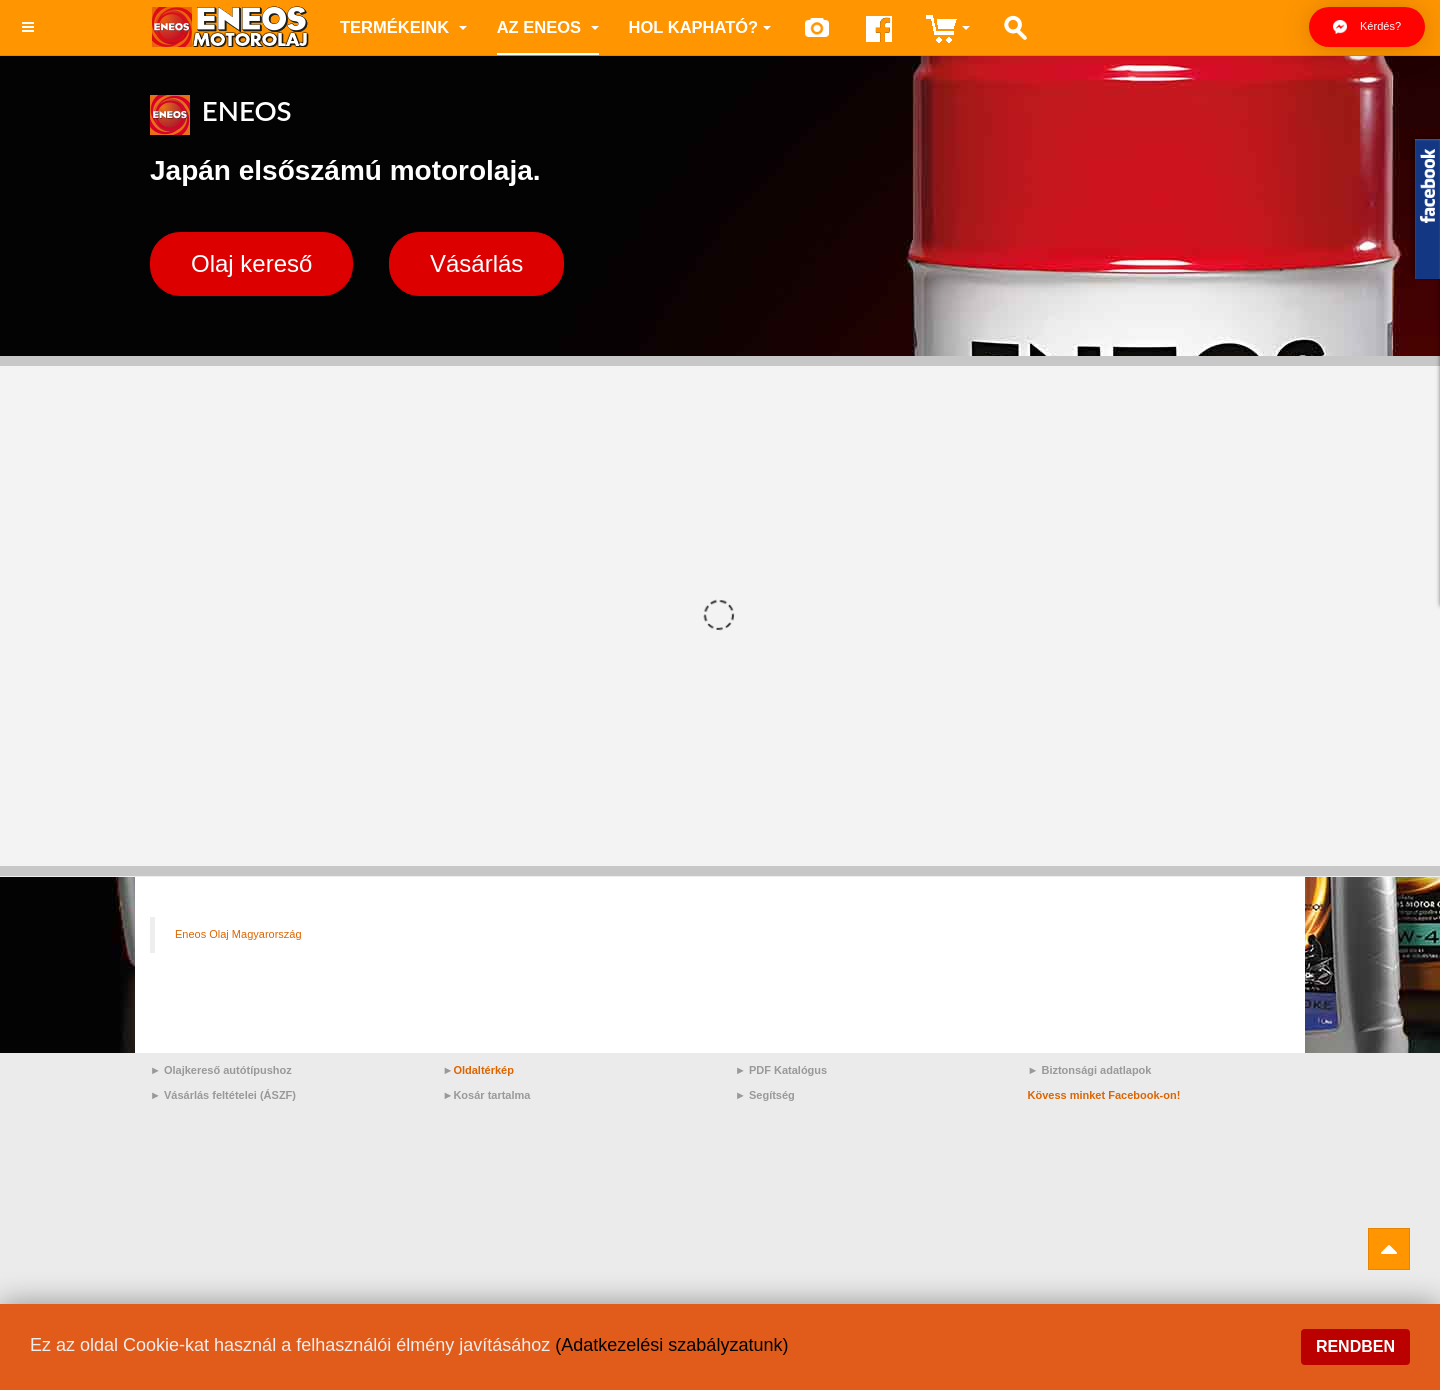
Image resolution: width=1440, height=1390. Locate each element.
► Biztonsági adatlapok (1090, 1070)
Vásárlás (476, 263)
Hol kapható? (700, 27)
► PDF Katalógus (781, 1070)
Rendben (1355, 1346)
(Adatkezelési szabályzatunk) (671, 1345)
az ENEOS (548, 27)
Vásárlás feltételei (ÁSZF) (230, 1095)
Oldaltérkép (483, 1070)
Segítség (772, 1095)
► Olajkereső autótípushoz (221, 1070)
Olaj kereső (251, 263)
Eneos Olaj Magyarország (238, 934)
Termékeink (403, 27)
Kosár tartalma (491, 1095)
